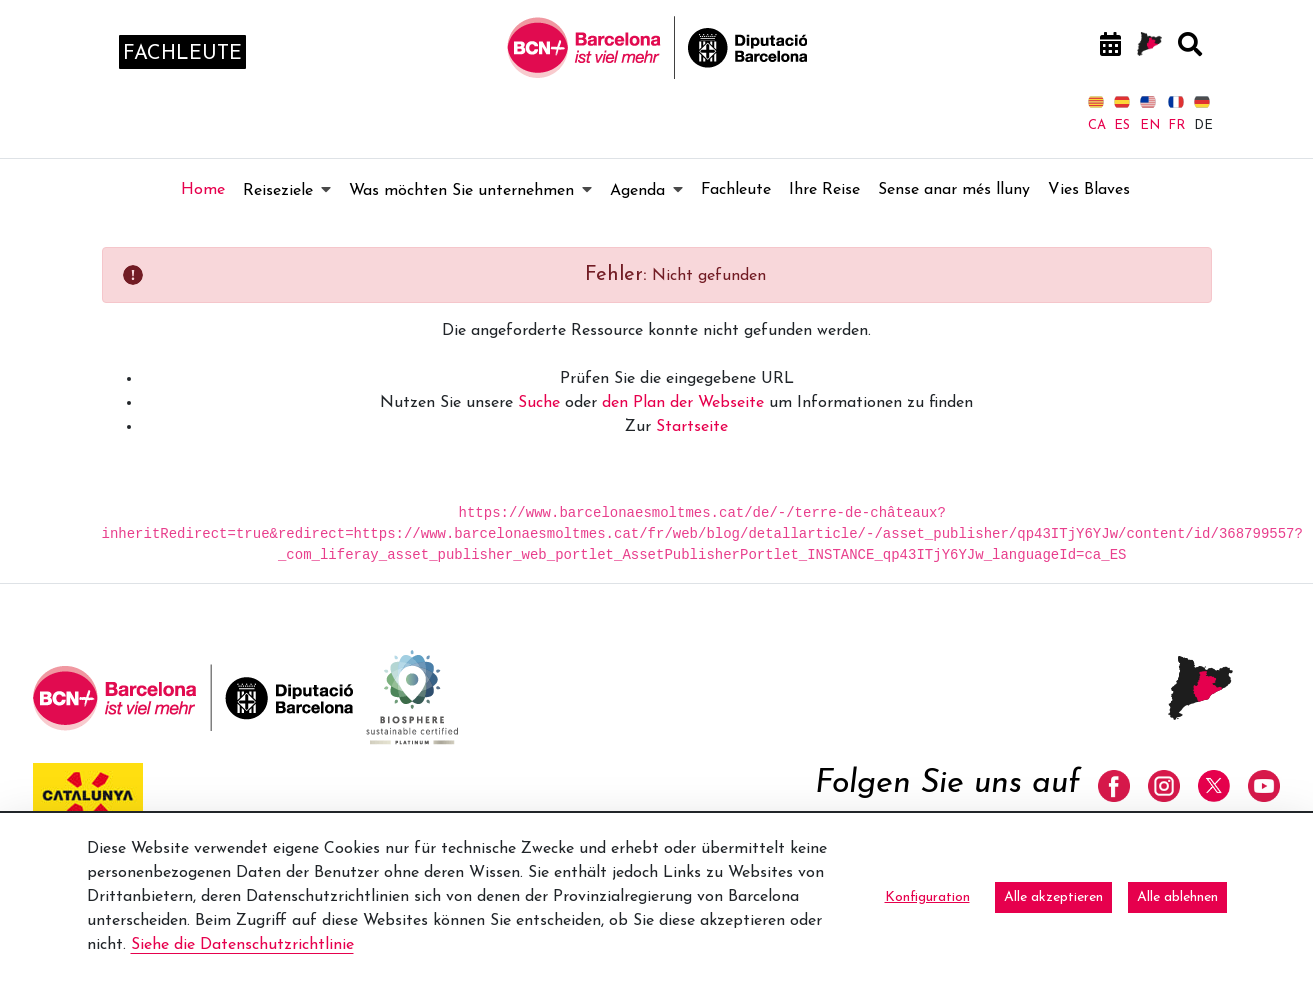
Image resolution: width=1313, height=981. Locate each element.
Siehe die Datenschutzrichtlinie (242, 945)
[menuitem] (203, 190)
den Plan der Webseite (683, 403)
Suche (539, 403)
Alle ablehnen (1177, 897)
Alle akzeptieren (1053, 897)
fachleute (182, 54)
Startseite (692, 427)
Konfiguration (927, 897)
